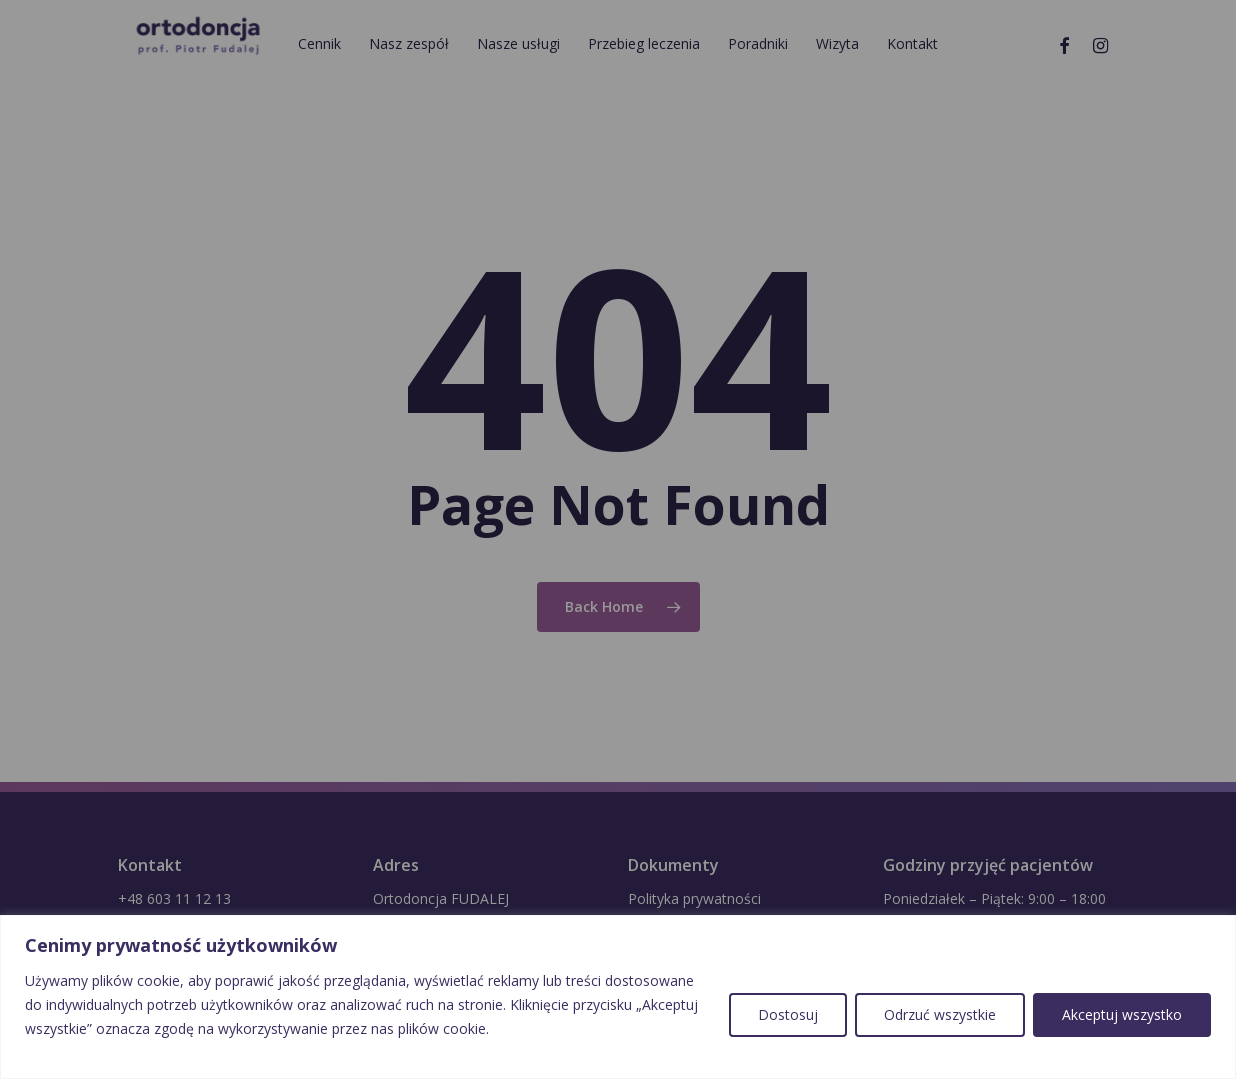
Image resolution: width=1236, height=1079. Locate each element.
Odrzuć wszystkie (940, 1014)
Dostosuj (788, 1014)
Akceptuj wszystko (1122, 1014)
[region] (618, 997)
